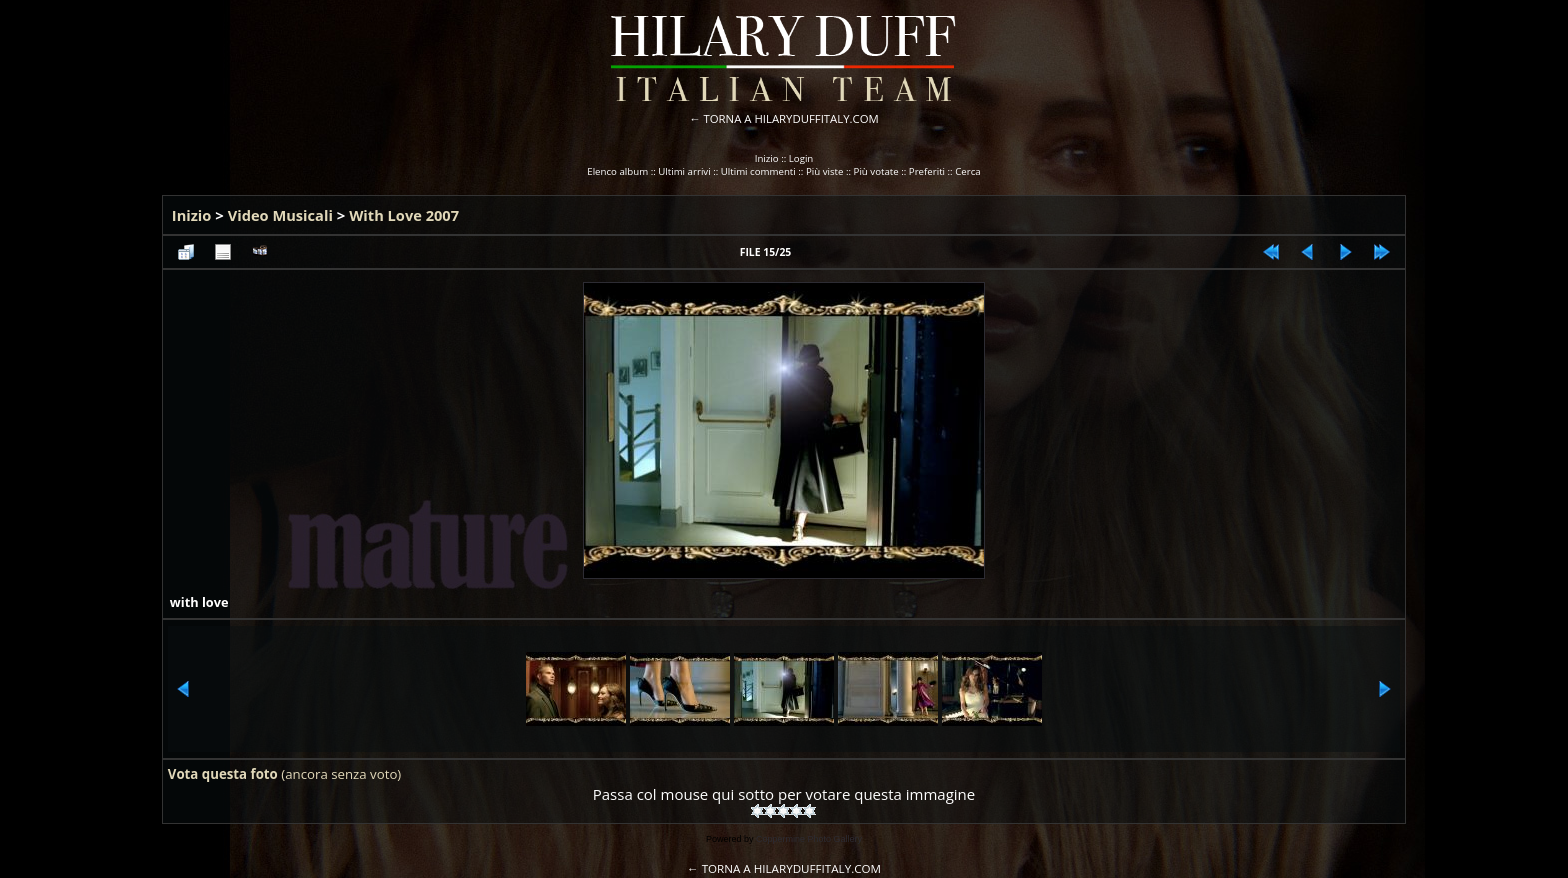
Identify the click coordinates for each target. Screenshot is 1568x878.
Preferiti (927, 171)
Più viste (825, 171)
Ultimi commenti (758, 171)
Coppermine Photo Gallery (809, 839)
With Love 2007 (404, 215)
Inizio (767, 158)
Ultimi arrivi (684, 171)
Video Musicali (280, 215)
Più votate (876, 171)
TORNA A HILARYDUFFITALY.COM (791, 118)
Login (801, 158)
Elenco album (617, 171)
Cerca (968, 171)
